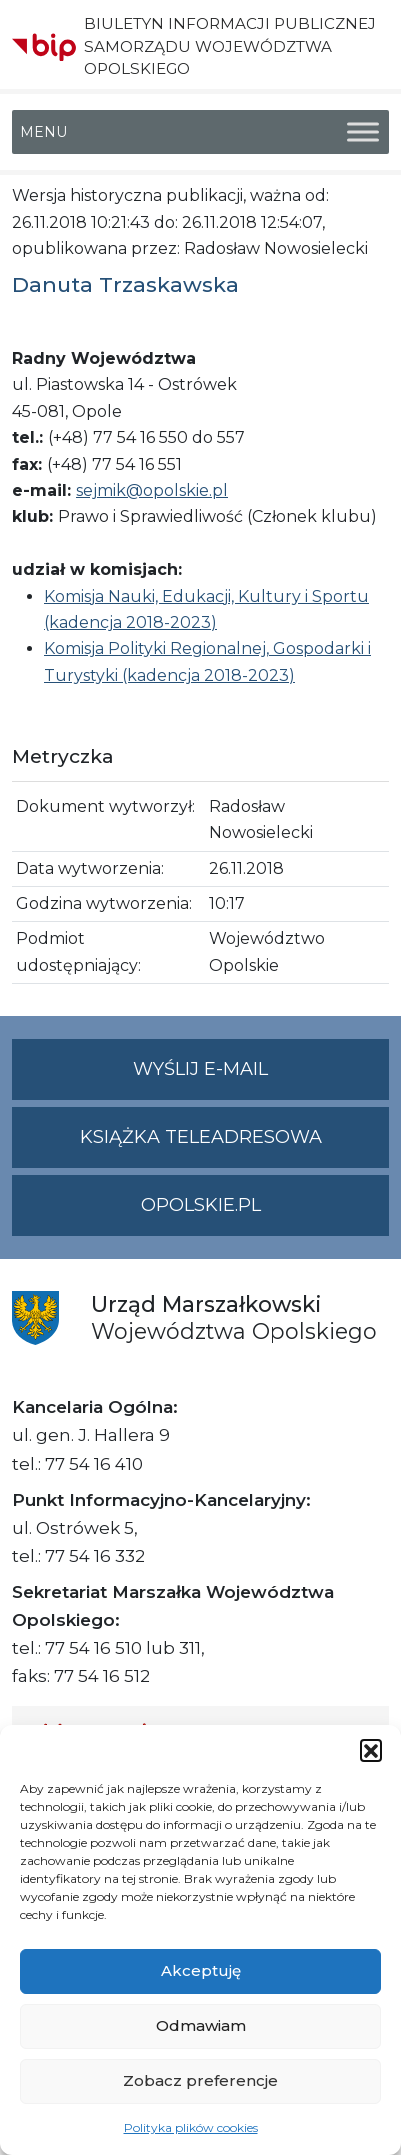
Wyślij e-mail (261, 1077)
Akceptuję (201, 1970)
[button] (371, 1750)
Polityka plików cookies (191, 2127)
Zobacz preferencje (200, 2080)
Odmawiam (201, 2025)
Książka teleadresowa (201, 1137)
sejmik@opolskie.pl (152, 490)
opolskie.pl (201, 1205)
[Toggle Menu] (363, 132)
